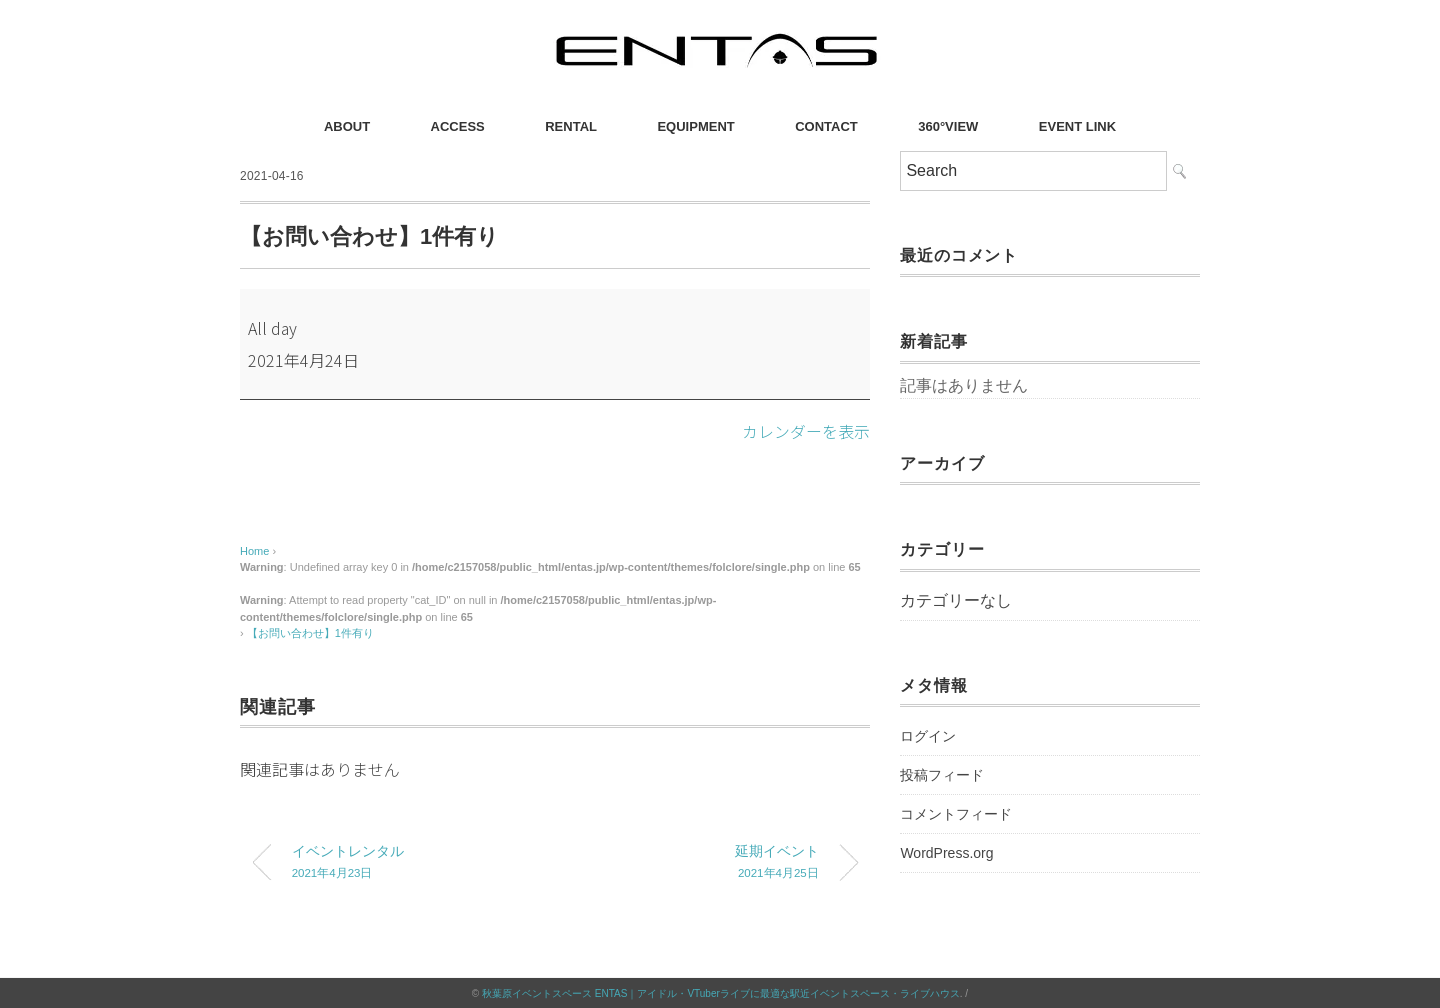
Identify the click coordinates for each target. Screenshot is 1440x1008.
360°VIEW (948, 126)
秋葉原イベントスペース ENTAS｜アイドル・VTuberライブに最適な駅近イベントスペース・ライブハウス (721, 992)
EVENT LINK (1077, 126)
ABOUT (347, 126)
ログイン (928, 736)
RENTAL (571, 126)
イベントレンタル (408, 863)
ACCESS (458, 126)
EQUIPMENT (695, 126)
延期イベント (703, 863)
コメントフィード (956, 814)
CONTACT (826, 126)
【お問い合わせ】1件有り (310, 633)
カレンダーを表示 (806, 431)
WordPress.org (946, 853)
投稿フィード (942, 775)
